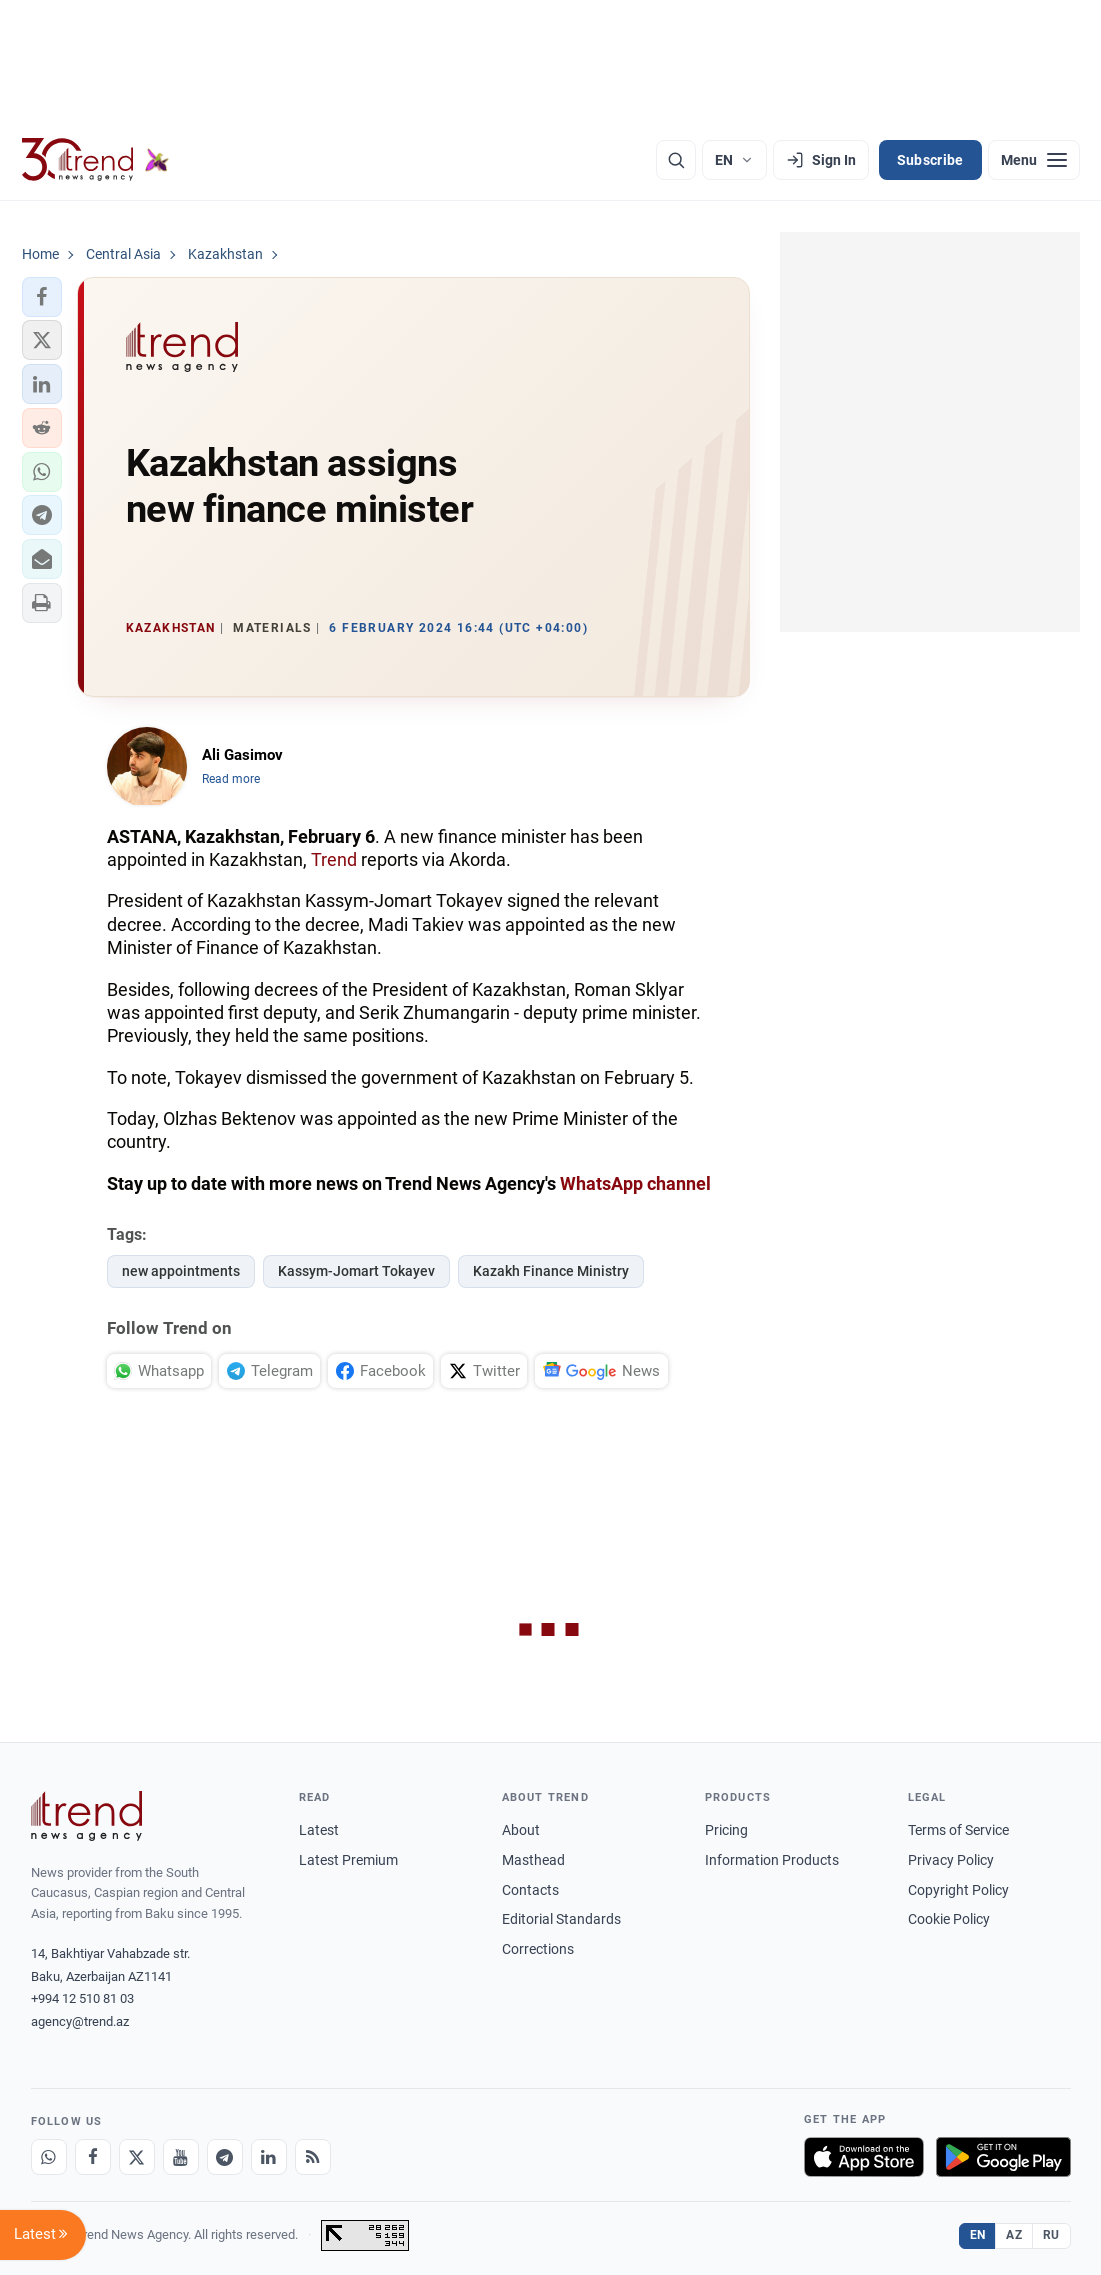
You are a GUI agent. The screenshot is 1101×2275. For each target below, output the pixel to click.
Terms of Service (958, 1830)
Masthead (533, 1860)
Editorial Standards (561, 1919)
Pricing (726, 1830)
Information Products (772, 1860)
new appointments (181, 1271)
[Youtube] (181, 2157)
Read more (231, 779)
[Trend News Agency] (87, 1816)
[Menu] (1034, 160)
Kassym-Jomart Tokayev (356, 1271)
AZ (1014, 2235)
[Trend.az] (96, 160)
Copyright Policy (958, 1890)
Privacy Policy (951, 1860)
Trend (334, 859)
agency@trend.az (80, 2021)
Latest (319, 1830)
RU (1051, 2235)
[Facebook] (93, 2157)
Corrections (538, 1949)
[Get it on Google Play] (1003, 2157)
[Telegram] (225, 2157)
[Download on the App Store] (864, 2157)
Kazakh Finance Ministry (551, 1271)
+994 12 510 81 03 (82, 1998)
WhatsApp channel (635, 1183)
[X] (137, 2157)
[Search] (676, 160)
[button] (42, 297)
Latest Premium (348, 1860)
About (521, 1830)
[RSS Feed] (313, 2157)
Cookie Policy (949, 1919)
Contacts (530, 1890)
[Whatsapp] (49, 2157)
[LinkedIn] (269, 2157)
